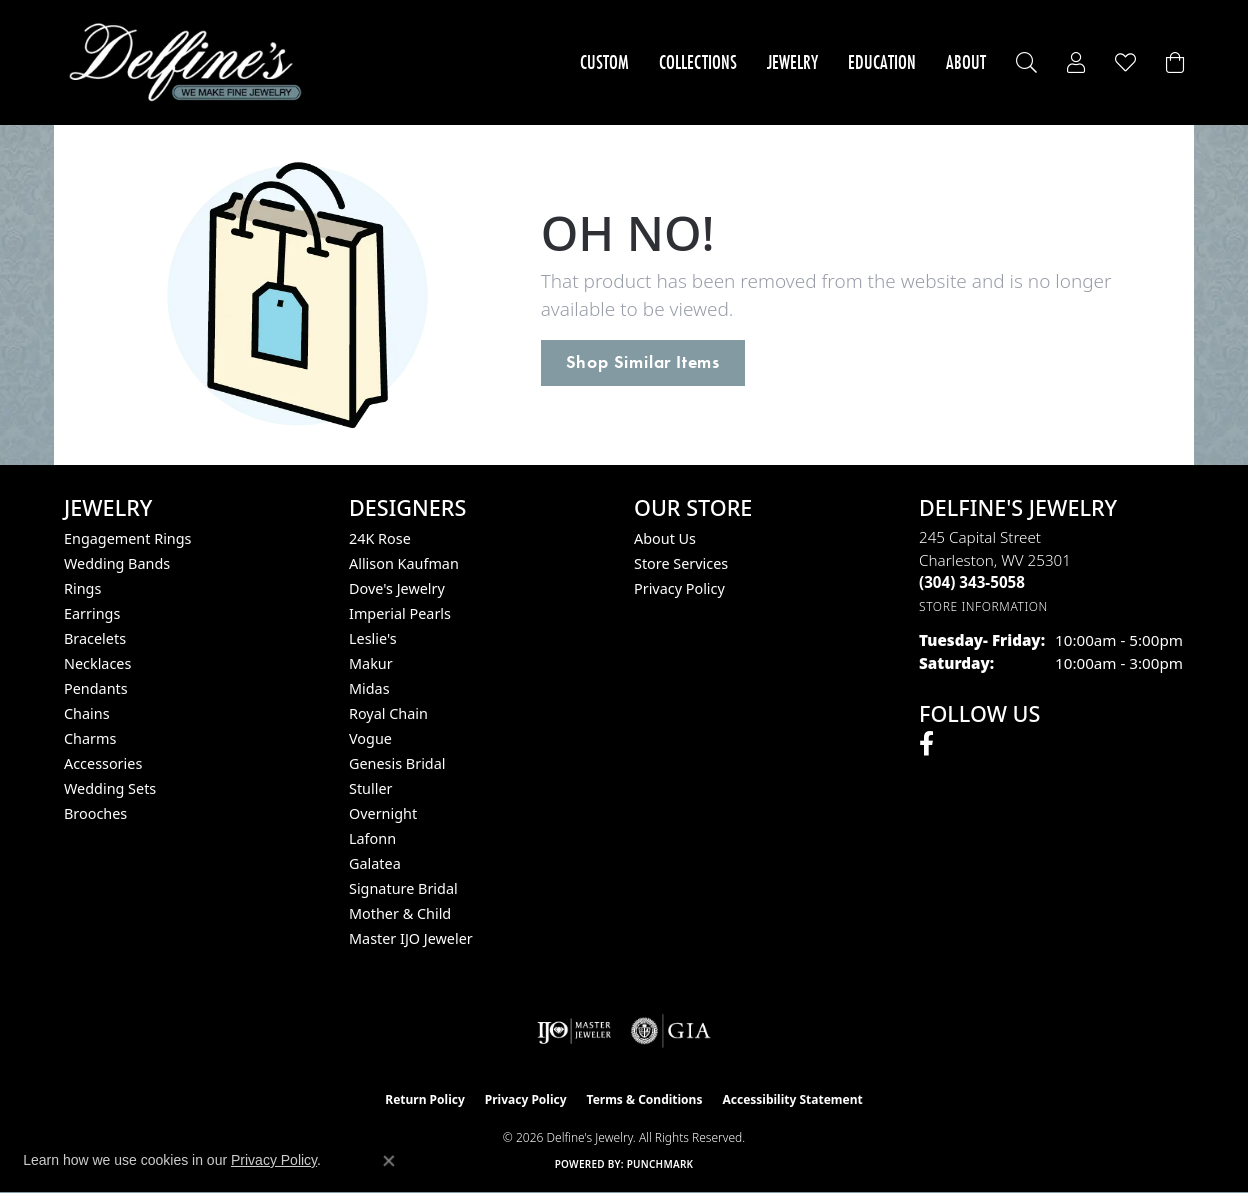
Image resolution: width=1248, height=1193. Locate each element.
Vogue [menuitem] (370, 738)
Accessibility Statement (792, 1099)
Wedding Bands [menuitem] (117, 563)
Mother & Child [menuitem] (400, 913)
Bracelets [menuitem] (95, 638)
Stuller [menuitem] (370, 788)
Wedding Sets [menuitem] (110, 788)
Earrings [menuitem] (92, 613)
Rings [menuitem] (82, 588)
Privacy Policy (679, 588)
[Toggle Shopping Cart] (1175, 62)
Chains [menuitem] (87, 713)
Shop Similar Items (643, 362)
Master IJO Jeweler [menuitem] (411, 938)
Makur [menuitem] (371, 663)
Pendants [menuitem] (96, 688)
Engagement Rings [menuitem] (128, 538)
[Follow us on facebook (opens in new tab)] (926, 744)
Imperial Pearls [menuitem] (400, 613)
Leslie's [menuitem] (373, 638)
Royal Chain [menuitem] (388, 713)
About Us (665, 538)
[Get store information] (983, 606)
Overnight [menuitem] (383, 813)
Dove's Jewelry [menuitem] (397, 588)
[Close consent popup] (389, 1161)
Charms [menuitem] (90, 738)
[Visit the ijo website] (574, 1031)
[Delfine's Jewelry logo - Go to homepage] (190, 62)
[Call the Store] (972, 582)
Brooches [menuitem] (95, 813)
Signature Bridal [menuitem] (403, 888)
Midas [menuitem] (369, 688)
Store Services (681, 563)
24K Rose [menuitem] (380, 538)
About (966, 62)
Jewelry (792, 62)
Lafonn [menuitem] (372, 838)
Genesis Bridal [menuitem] (397, 763)
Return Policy (425, 1099)
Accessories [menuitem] (103, 763)
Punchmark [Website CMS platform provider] (660, 1164)
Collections (698, 62)
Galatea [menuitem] (375, 863)
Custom (604, 62)
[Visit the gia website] (671, 1031)
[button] (1026, 62)
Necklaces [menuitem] (97, 663)
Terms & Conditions (645, 1099)
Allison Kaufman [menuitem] (404, 563)
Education (882, 62)
